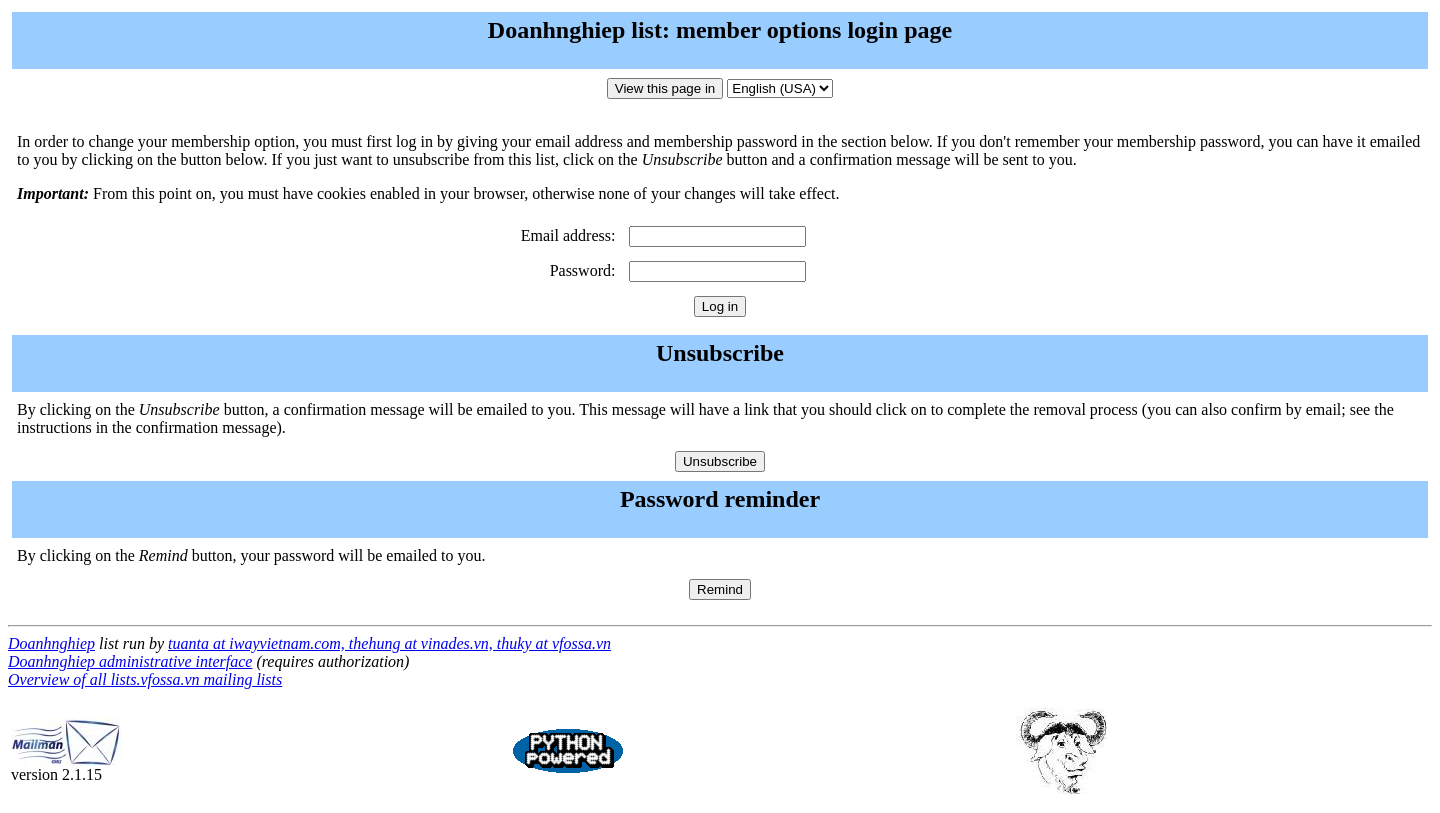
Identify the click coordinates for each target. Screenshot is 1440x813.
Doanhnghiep (51, 643)
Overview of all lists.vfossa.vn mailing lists (145, 679)
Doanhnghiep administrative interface (130, 661)
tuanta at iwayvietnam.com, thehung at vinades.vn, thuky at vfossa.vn (389, 643)
